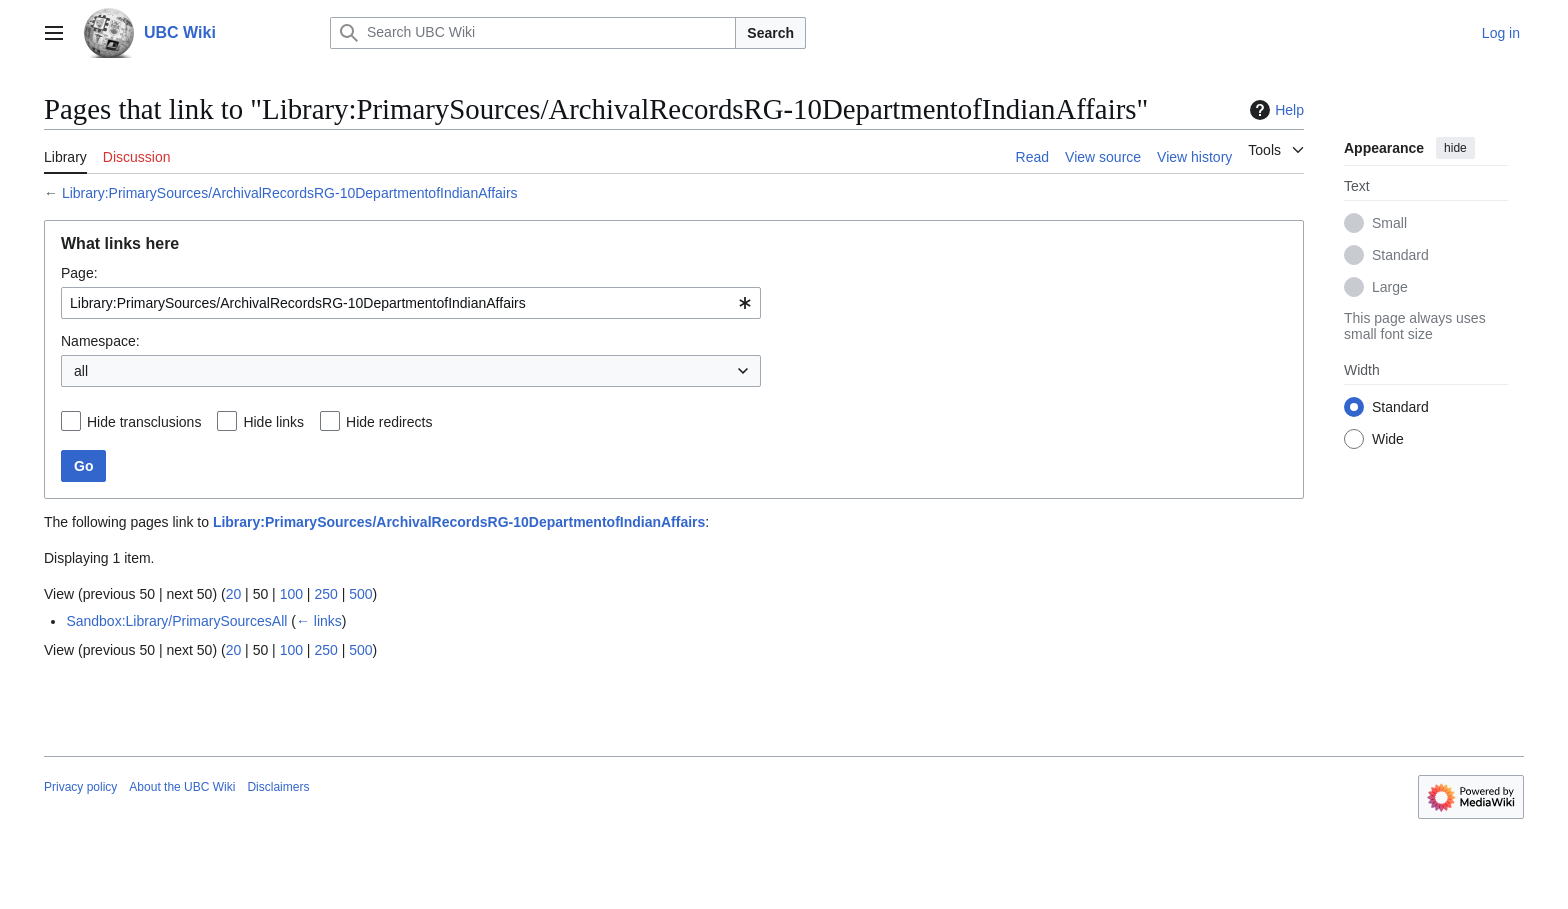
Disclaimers (278, 787)
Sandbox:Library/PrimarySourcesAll (176, 621)
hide (1455, 148)
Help (1274, 110)
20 (234, 594)
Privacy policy (80, 787)
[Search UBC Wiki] (533, 33)
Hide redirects (389, 422)
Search (770, 33)
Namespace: (100, 341)
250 (325, 594)
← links (319, 621)
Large (1390, 287)
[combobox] (411, 303)
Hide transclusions (144, 422)
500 (360, 594)
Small (1389, 223)
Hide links (273, 422)
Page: (79, 273)
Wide (1388, 439)
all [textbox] (81, 371)
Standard (1400, 255)
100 (291, 594)
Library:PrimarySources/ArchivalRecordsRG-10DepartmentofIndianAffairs (290, 193)
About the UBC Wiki (182, 787)
